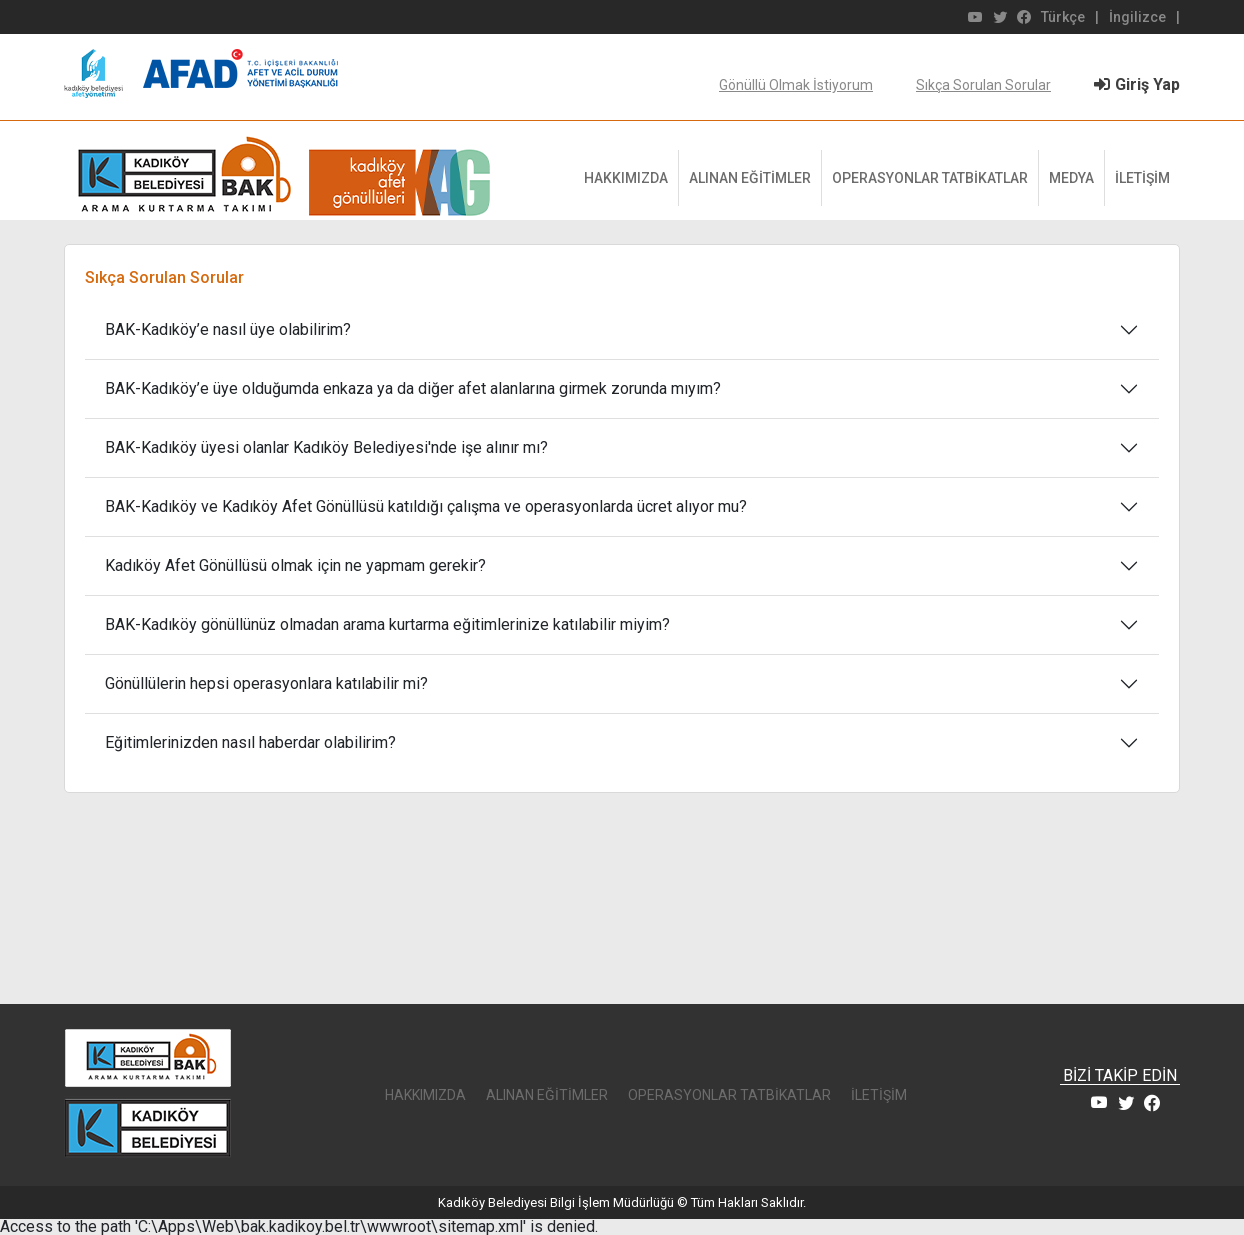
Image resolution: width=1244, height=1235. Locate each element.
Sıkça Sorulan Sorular (983, 85)
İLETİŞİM (1142, 178)
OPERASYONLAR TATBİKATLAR (930, 178)
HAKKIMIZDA (626, 178)
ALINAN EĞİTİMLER (750, 178)
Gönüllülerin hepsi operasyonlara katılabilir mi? (266, 683)
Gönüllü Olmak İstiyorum (796, 85)
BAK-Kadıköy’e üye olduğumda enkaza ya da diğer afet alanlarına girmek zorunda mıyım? (413, 388)
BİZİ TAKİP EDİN (1120, 1076)
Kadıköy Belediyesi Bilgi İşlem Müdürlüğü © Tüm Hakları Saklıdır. (622, 1202)
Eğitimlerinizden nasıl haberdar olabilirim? (250, 742)
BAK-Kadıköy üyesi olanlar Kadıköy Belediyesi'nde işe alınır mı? (326, 447)
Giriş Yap (1137, 84)
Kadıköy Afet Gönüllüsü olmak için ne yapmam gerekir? (295, 565)
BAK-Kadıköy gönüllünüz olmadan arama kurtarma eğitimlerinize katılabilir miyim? (387, 624)
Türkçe (1063, 17)
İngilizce (1137, 17)
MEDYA (1071, 178)
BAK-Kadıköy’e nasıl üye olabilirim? (228, 329)
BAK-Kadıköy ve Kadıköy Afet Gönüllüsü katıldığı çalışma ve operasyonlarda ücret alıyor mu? (426, 506)
